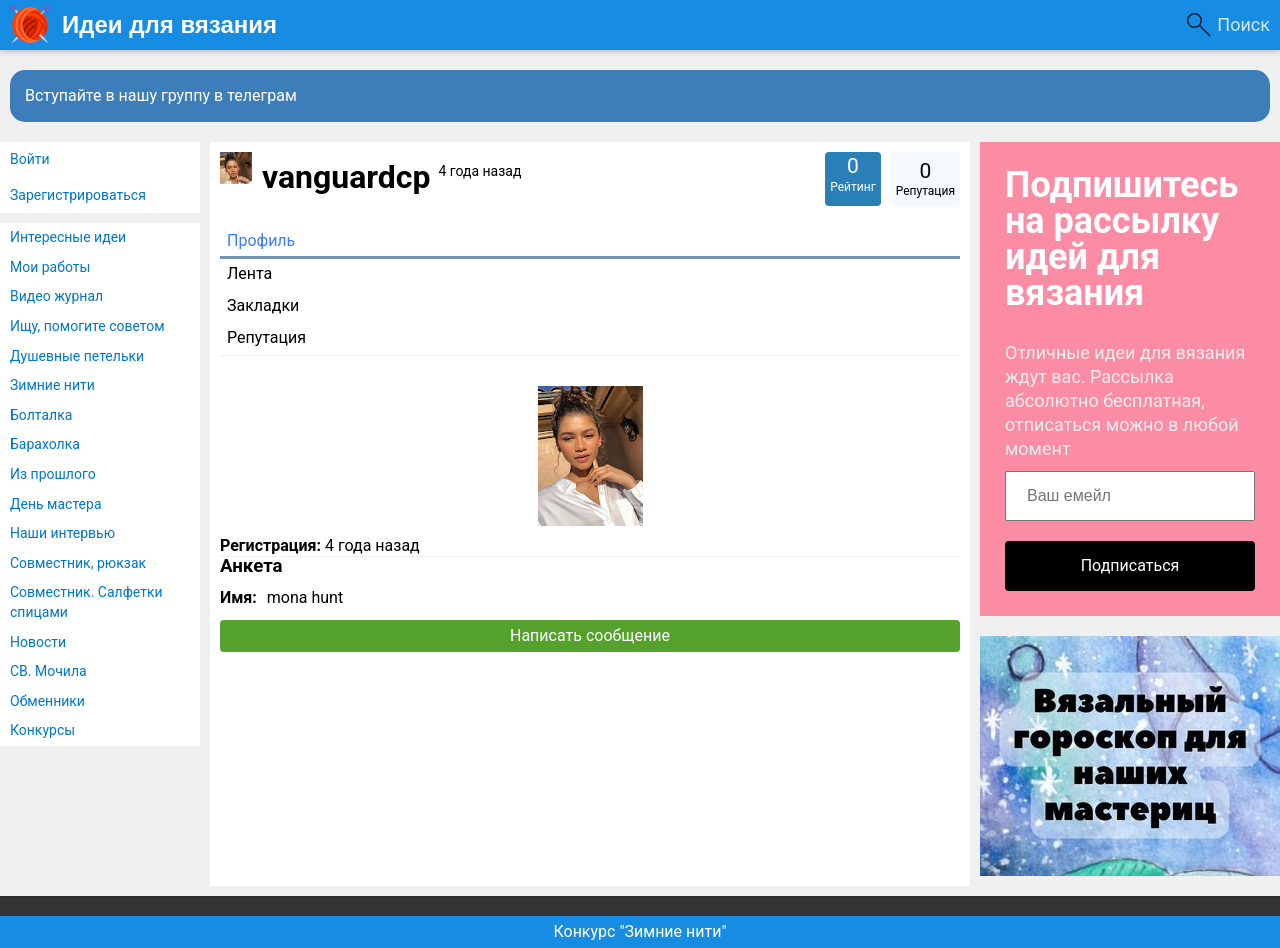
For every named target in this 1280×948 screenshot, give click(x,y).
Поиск (1243, 24)
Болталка (41, 415)
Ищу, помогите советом (87, 326)
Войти (30, 159)
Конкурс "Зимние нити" (639, 931)
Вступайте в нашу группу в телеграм (161, 95)
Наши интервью (62, 533)
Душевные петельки (77, 356)
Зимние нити (52, 385)
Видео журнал (56, 296)
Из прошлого (53, 474)
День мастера (56, 504)
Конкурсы (42, 730)
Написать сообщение (590, 635)
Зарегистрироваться (78, 195)
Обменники (47, 701)
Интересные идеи (68, 237)
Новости (38, 642)
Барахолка (45, 444)
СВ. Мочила (48, 671)
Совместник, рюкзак (78, 563)
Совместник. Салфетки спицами (86, 602)
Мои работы (50, 267)
